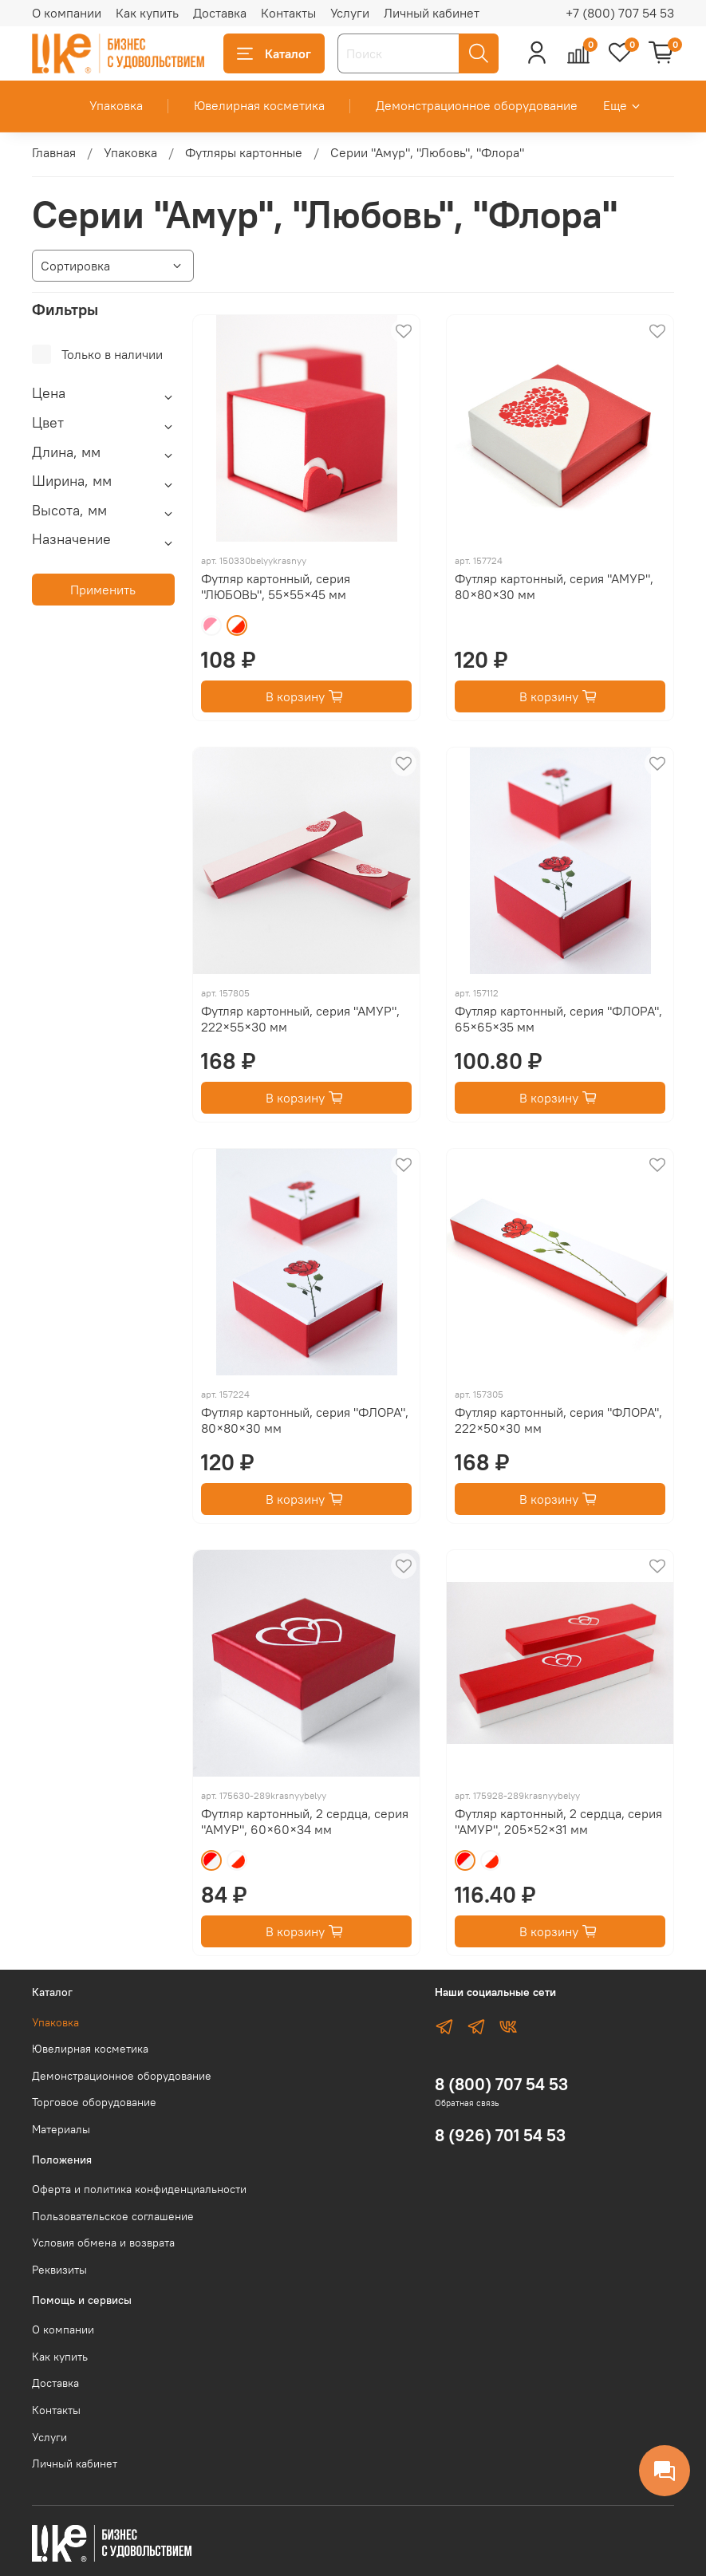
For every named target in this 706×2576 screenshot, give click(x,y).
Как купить (147, 13)
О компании (66, 13)
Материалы (61, 2129)
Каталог (274, 53)
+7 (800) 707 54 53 (620, 13)
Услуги (349, 13)
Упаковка (116, 105)
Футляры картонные (243, 152)
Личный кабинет (431, 13)
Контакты (288, 13)
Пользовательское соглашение (113, 2216)
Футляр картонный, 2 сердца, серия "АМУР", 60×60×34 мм (304, 1821)
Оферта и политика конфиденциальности (139, 2189)
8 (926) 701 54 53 (500, 2135)
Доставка (220, 13)
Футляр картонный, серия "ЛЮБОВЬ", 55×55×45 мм (275, 586)
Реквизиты (59, 2269)
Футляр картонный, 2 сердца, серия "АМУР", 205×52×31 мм (558, 1821)
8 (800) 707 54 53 (501, 2084)
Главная (54, 152)
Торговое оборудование (94, 2102)
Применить (103, 590)
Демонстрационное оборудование (477, 105)
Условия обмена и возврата (103, 2242)
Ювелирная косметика (259, 105)
